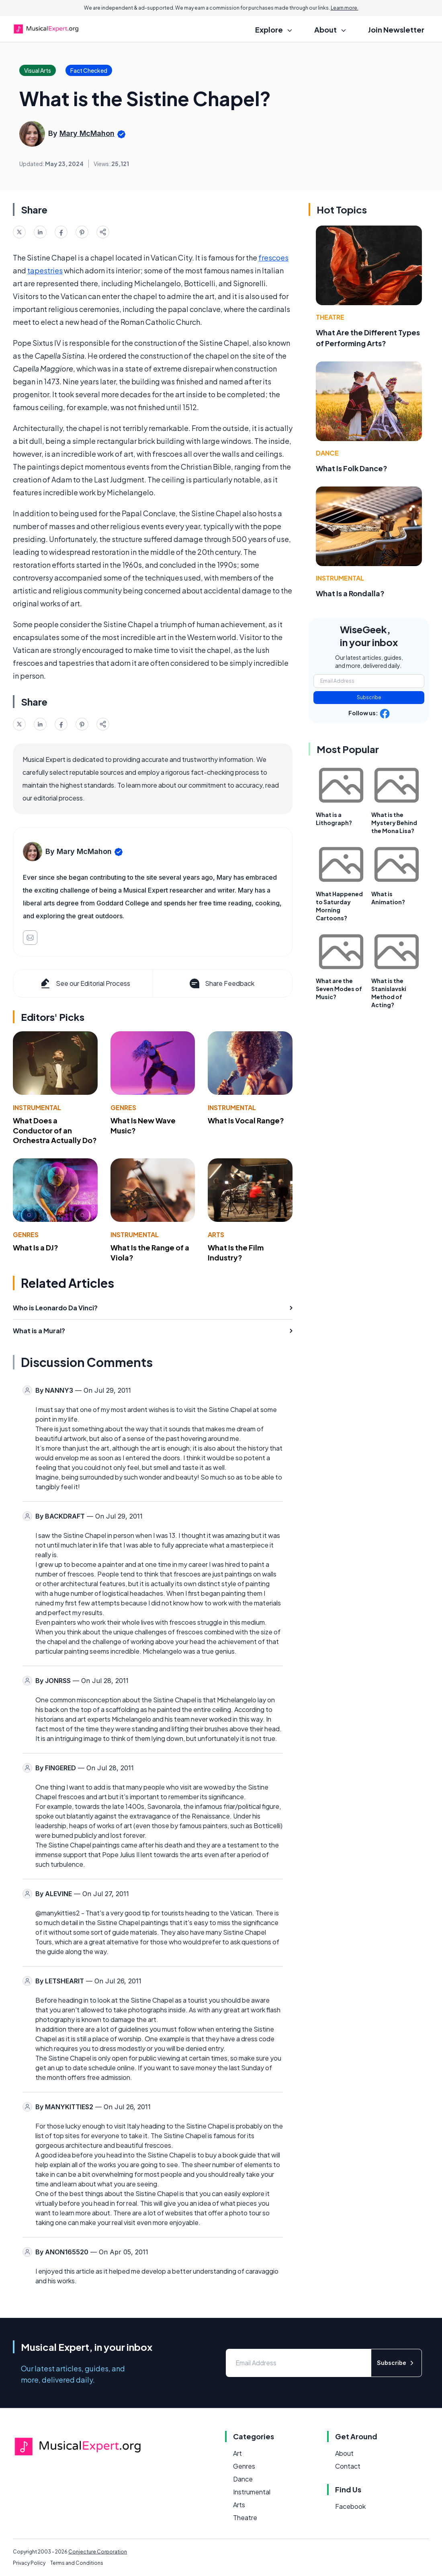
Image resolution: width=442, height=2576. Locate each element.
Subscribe (369, 697)
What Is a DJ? (35, 1247)
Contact (347, 2466)
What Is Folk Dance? (351, 468)
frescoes (273, 257)
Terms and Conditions (76, 2563)
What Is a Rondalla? (350, 593)
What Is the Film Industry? (236, 1252)
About (344, 2453)
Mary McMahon (87, 133)
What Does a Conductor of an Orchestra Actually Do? (55, 1130)
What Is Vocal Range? (246, 1120)
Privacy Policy (29, 2563)
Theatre (330, 317)
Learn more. (344, 8)
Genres (123, 1107)
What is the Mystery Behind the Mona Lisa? (394, 822)
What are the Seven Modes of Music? (339, 988)
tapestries (45, 270)
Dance (327, 453)
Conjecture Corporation (97, 2552)
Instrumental (37, 1107)
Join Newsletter (396, 29)
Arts (216, 1234)
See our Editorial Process (84, 983)
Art (237, 2453)
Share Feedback (221, 983)
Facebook (350, 2506)
